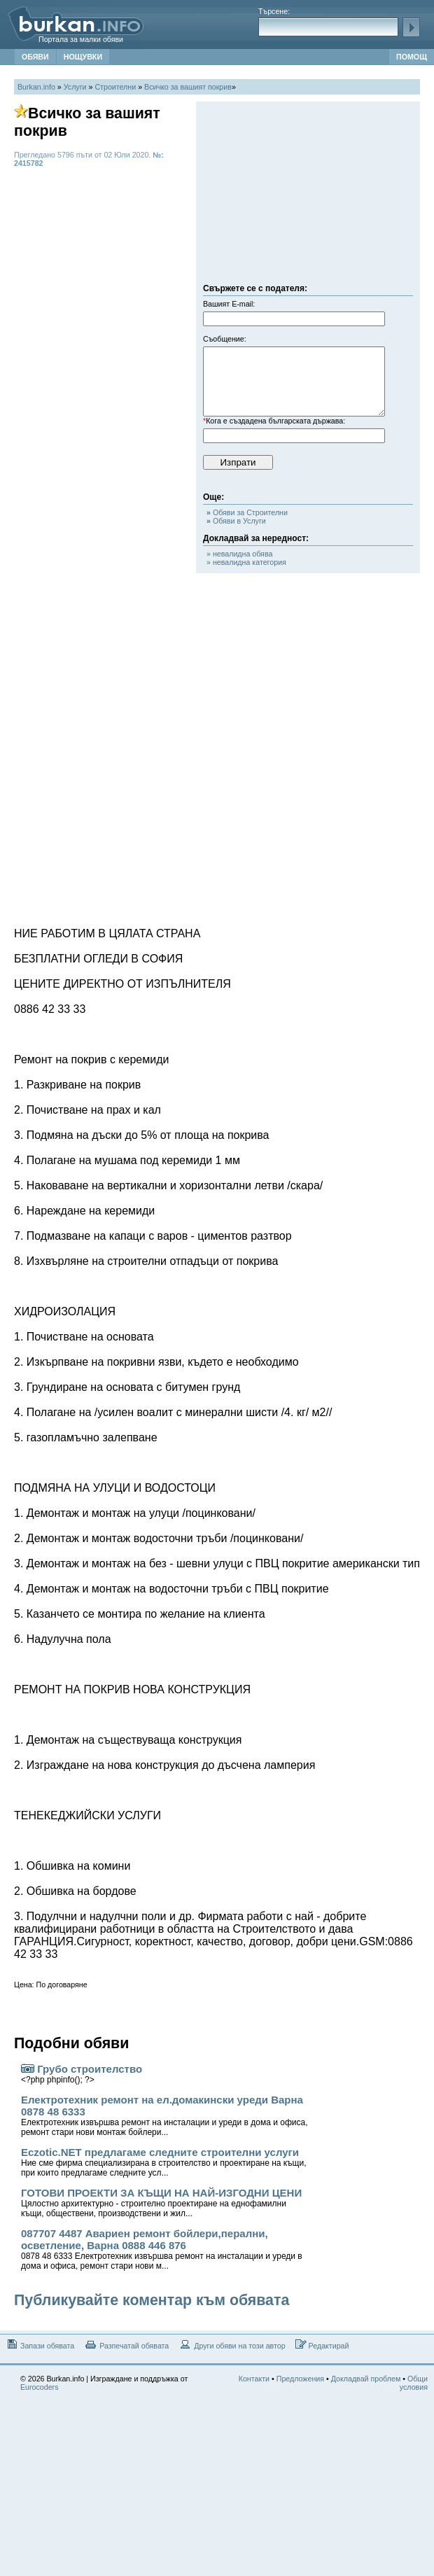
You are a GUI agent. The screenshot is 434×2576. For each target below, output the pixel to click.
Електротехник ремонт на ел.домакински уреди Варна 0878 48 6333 (164, 2115)
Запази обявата (39, 2344)
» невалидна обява (239, 554)
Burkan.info (36, 87)
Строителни (115, 87)
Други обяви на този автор (231, 2344)
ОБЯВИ (35, 56)
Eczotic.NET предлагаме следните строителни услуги (164, 2162)
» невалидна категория (246, 562)
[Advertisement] (308, 196)
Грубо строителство (81, 2074)
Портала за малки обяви (80, 39)
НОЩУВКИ (83, 56)
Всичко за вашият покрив (188, 87)
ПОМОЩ (411, 56)
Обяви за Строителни (247, 512)
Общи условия (414, 2382)
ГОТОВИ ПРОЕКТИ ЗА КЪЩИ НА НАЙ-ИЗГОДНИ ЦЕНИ (161, 2202)
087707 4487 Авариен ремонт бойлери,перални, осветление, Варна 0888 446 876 (161, 2249)
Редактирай (322, 2344)
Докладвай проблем (366, 2378)
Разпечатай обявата (126, 2344)
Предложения (300, 2378)
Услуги (75, 87)
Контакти (254, 2378)
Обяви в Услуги (236, 521)
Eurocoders (39, 2387)
